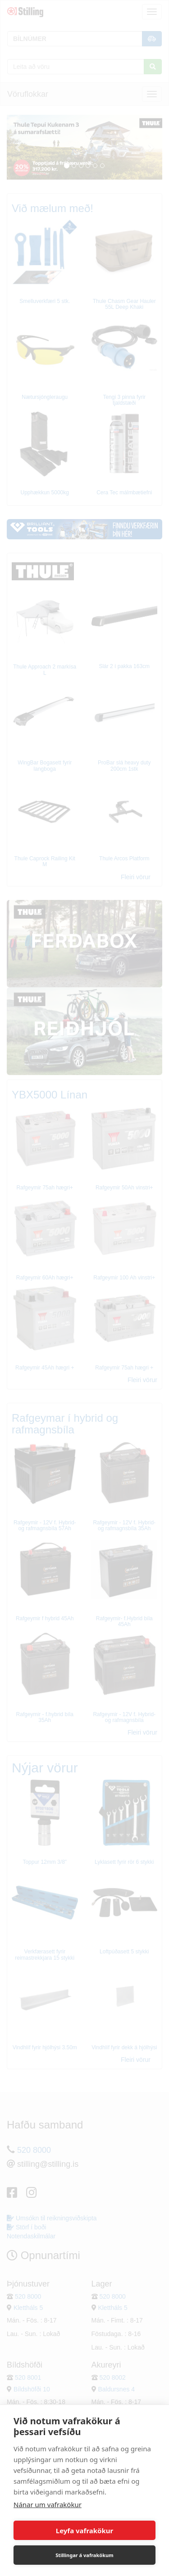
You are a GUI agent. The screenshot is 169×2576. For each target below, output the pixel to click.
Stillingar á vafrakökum (84, 2555)
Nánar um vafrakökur (48, 2504)
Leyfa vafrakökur (84, 2530)
